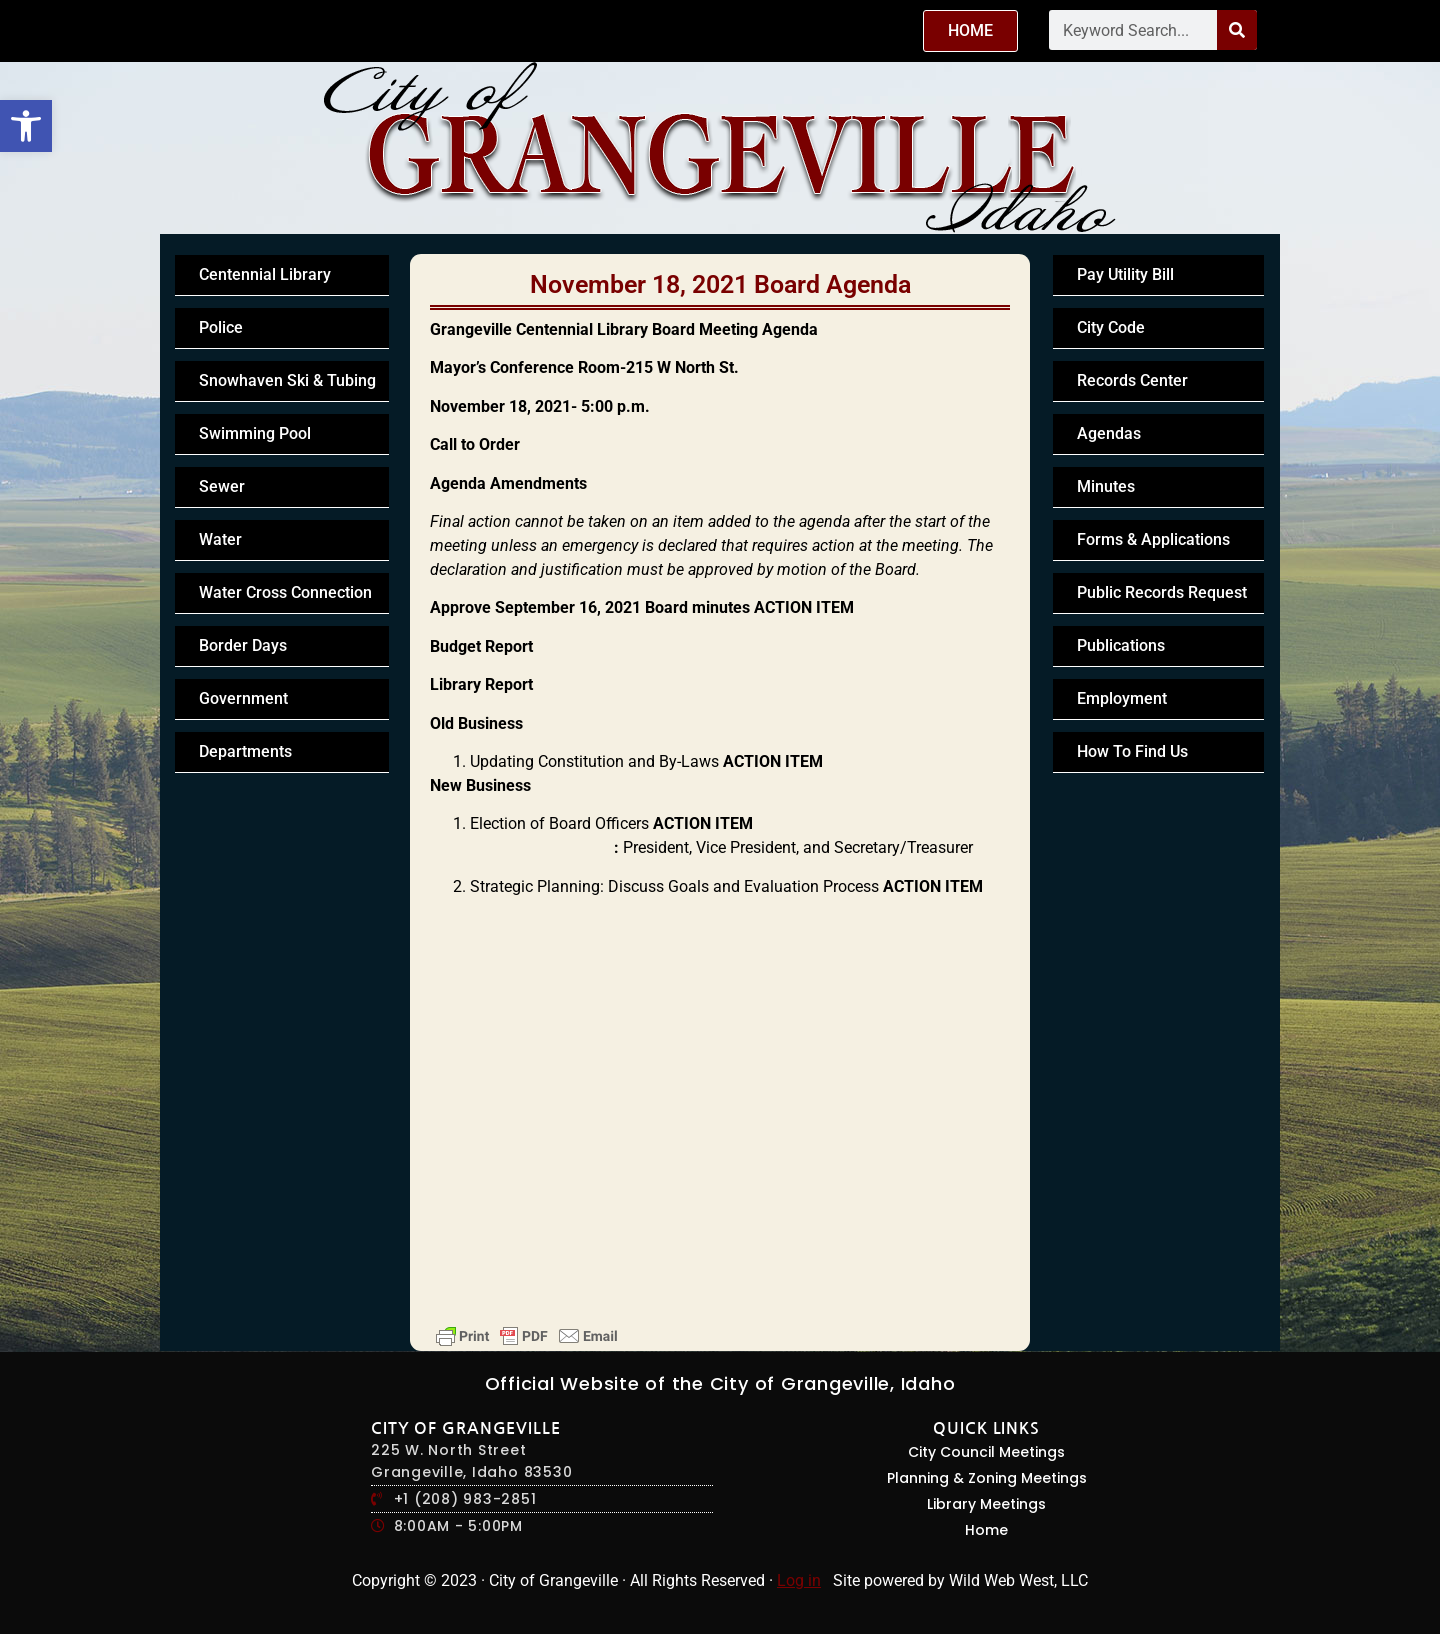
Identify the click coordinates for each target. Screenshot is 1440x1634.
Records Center (1132, 380)
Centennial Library (265, 274)
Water (220, 539)
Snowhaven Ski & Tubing (287, 380)
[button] (26, 126)
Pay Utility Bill (1125, 274)
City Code (1111, 327)
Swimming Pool (255, 433)
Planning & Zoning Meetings (987, 1478)
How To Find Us (1132, 751)
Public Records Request (1162, 592)
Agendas (1109, 433)
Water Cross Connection (285, 592)
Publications (1121, 645)
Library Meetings (986, 1504)
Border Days (243, 645)
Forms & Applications (1153, 539)
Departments (245, 751)
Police (221, 327)
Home (986, 1530)
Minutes (1106, 486)
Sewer (222, 486)
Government (243, 698)
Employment (1122, 698)
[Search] (1237, 30)
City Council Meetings (986, 1452)
